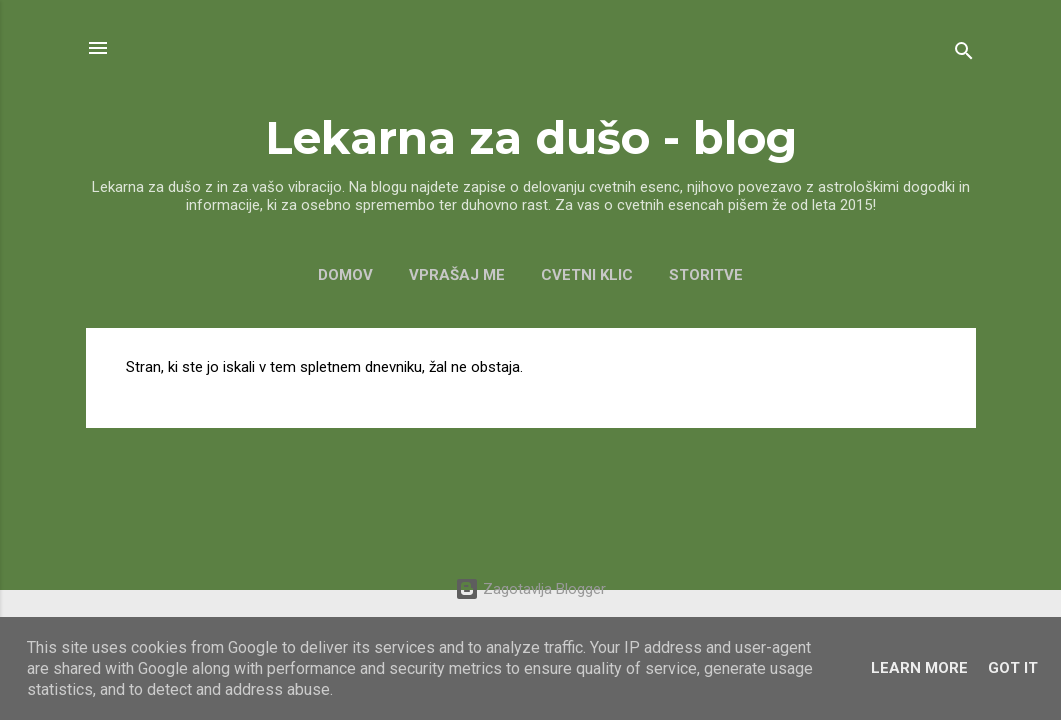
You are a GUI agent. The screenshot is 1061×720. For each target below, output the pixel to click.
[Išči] (964, 54)
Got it (1013, 668)
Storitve (706, 275)
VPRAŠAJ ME (457, 275)
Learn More (919, 668)
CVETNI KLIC (587, 275)
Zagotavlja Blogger (530, 589)
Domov (345, 275)
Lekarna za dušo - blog (531, 137)
